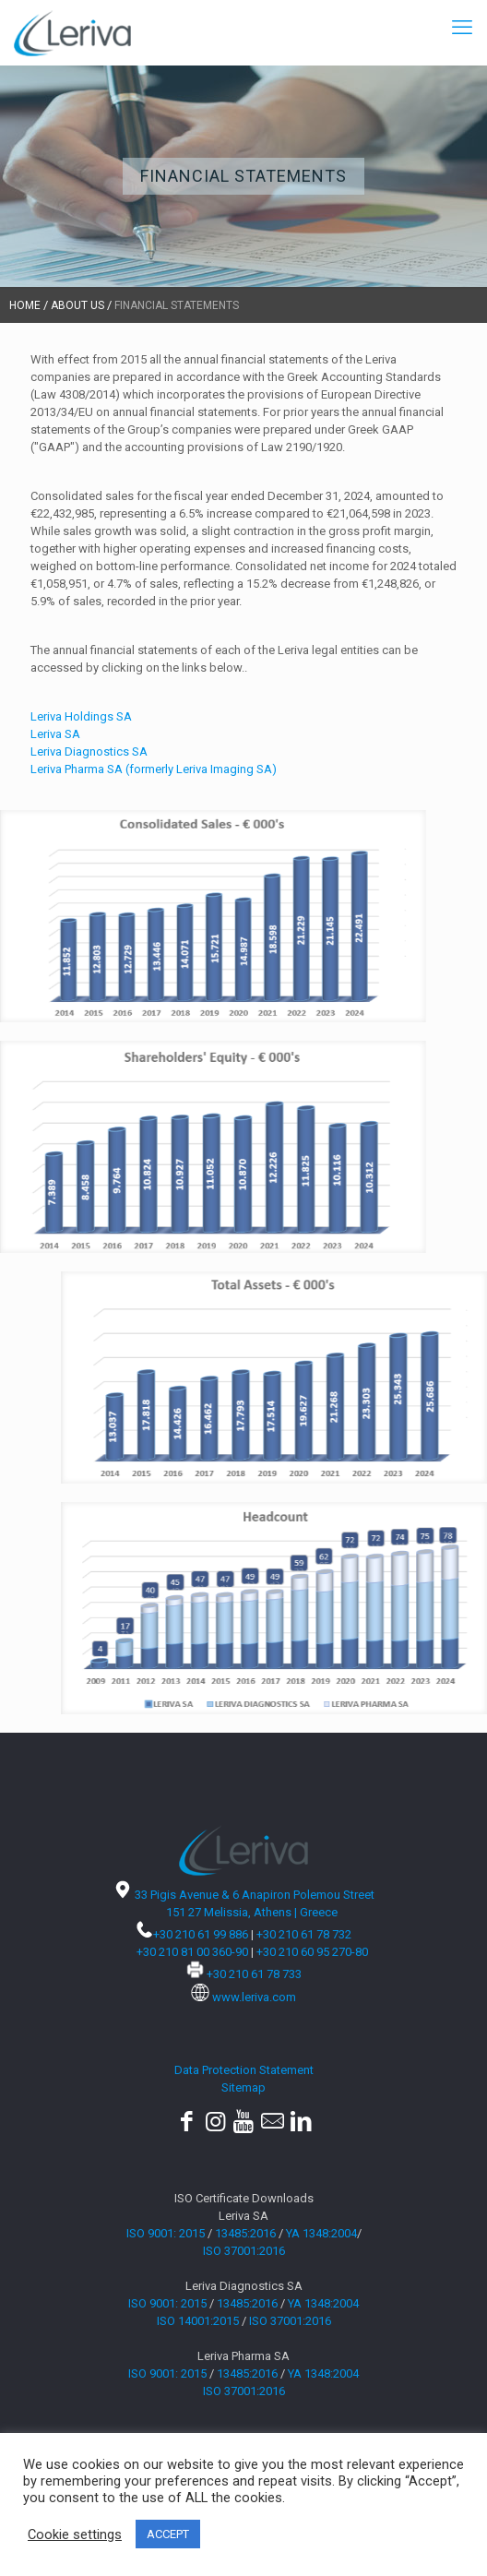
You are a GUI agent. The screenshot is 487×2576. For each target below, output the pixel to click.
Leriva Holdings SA (81, 716)
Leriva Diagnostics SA (89, 751)
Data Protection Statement (244, 2070)
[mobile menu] (462, 27)
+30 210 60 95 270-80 (312, 1952)
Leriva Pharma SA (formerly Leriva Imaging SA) (153, 769)
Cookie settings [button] (75, 2534)
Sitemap (243, 2087)
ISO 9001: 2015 (165, 2233)
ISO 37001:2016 (244, 2251)
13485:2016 (245, 2233)
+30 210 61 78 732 (303, 1934)
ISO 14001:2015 (198, 2321)
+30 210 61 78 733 (254, 1974)
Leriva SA (55, 734)
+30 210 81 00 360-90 (192, 1952)
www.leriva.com (254, 1997)
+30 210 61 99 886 (200, 1934)
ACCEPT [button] (168, 2534)
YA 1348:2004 (321, 2233)
